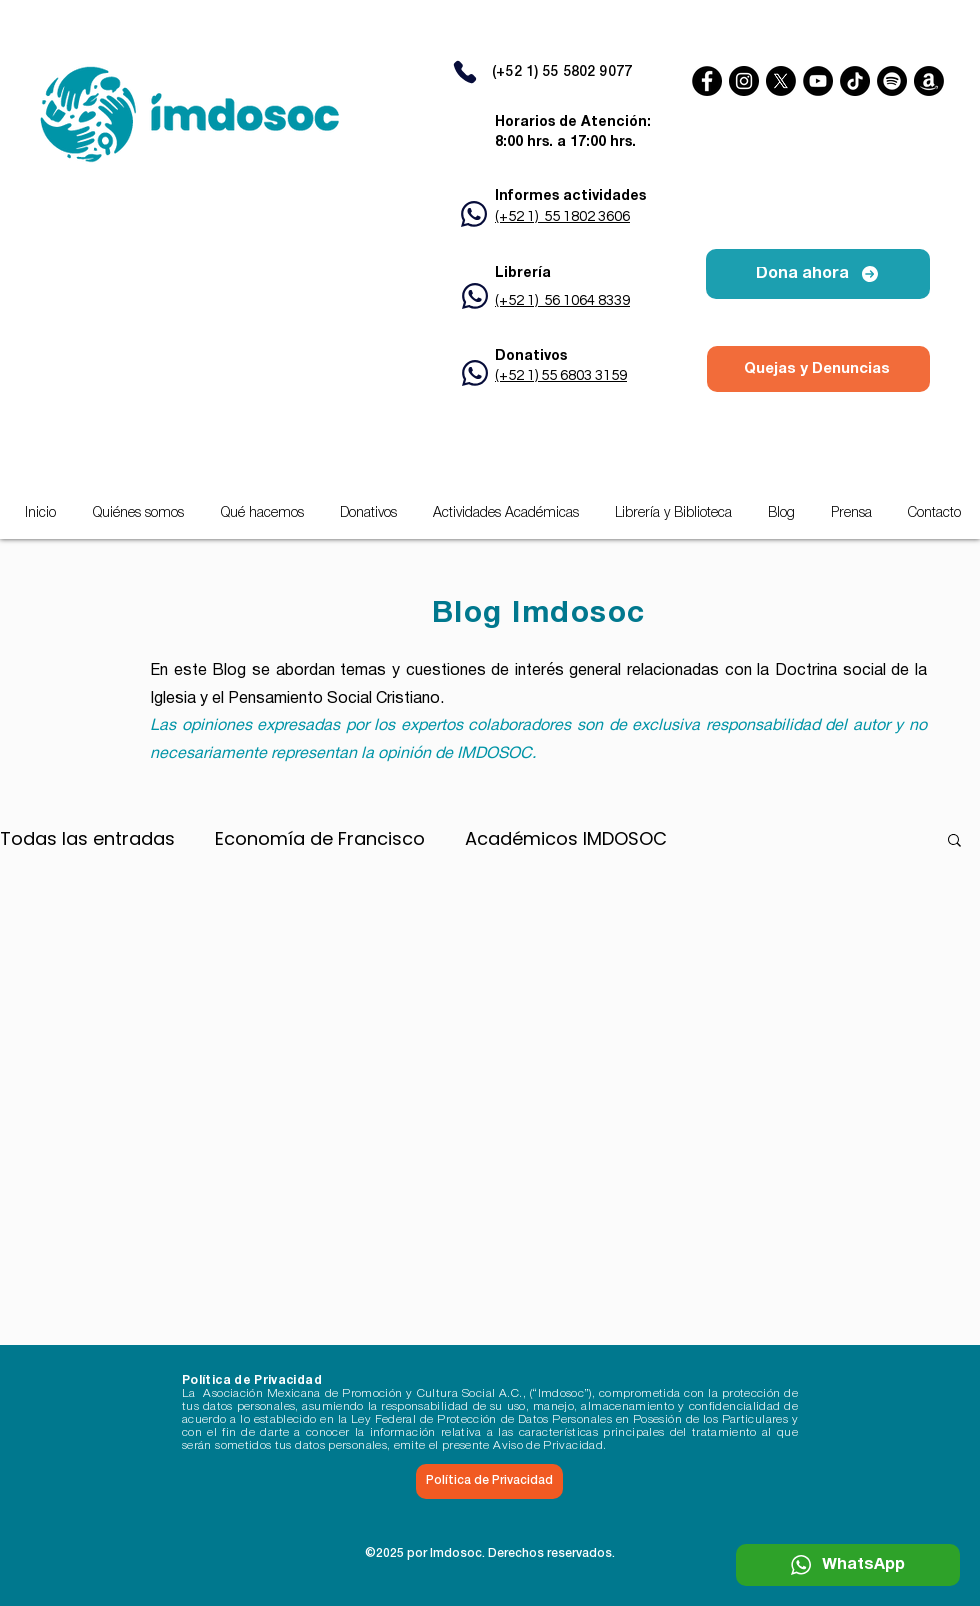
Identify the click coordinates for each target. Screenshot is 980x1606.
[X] (781, 81)
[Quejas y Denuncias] (818, 369)
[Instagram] (744, 81)
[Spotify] (892, 81)
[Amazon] (929, 81)
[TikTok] (855, 81)
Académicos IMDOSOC (566, 839)
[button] (506, 514)
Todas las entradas (87, 839)
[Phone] (465, 72)
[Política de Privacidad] (489, 1481)
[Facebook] (707, 81)
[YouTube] (818, 81)
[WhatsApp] (848, 1565)
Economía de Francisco (320, 839)
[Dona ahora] (818, 274)
